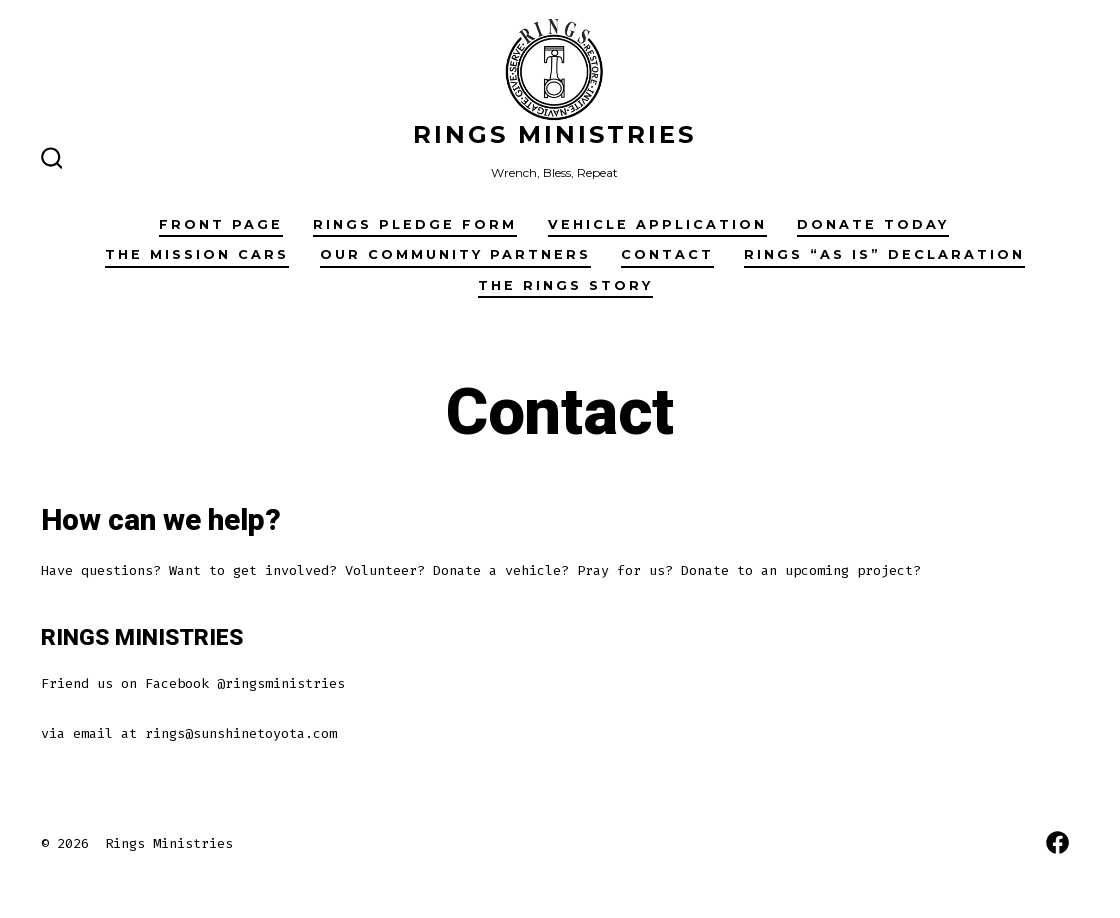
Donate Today (873, 224)
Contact (667, 254)
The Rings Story (565, 285)
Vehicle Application (657, 224)
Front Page (221, 224)
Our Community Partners (455, 254)
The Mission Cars (197, 254)
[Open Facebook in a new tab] (1057, 842)
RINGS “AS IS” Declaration (884, 254)
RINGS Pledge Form (415, 224)
